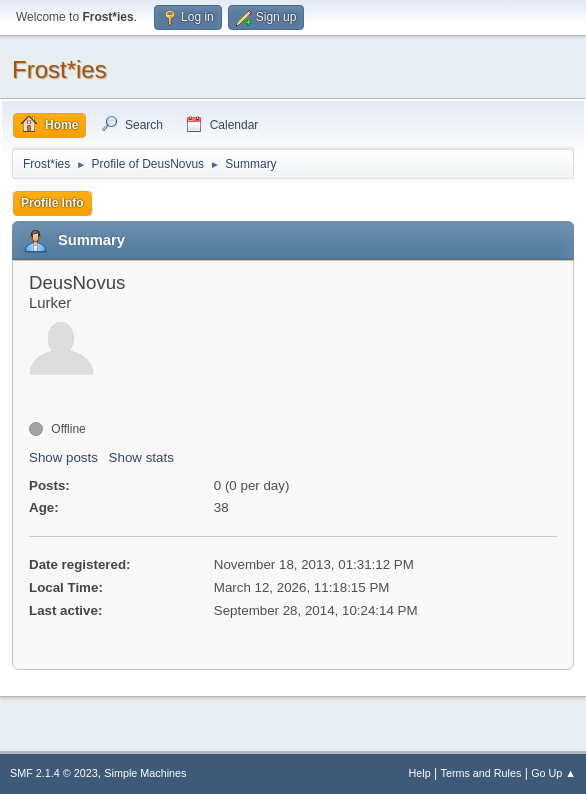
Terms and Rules (481, 773)
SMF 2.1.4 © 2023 (54, 773)
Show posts (63, 457)
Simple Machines (145, 773)
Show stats (141, 457)
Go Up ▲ (553, 773)
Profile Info (52, 203)
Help (420, 773)
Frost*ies (59, 69)
